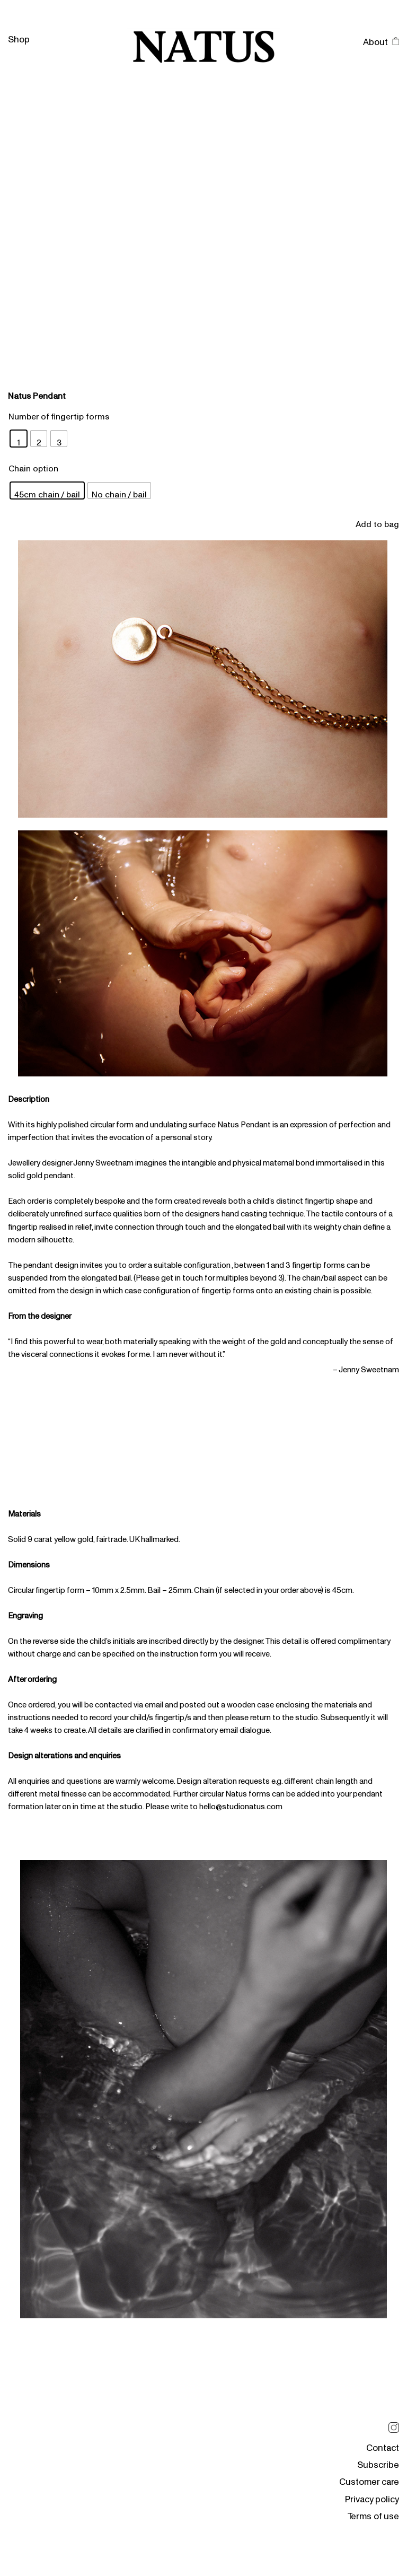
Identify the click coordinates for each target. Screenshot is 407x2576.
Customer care (369, 2477)
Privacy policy (372, 2495)
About (375, 37)
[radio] (18, 438)
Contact (382, 2443)
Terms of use (373, 2512)
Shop (19, 35)
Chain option (33, 465)
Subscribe (378, 2460)
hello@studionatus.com (240, 1803)
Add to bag (377, 521)
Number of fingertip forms (58, 413)
